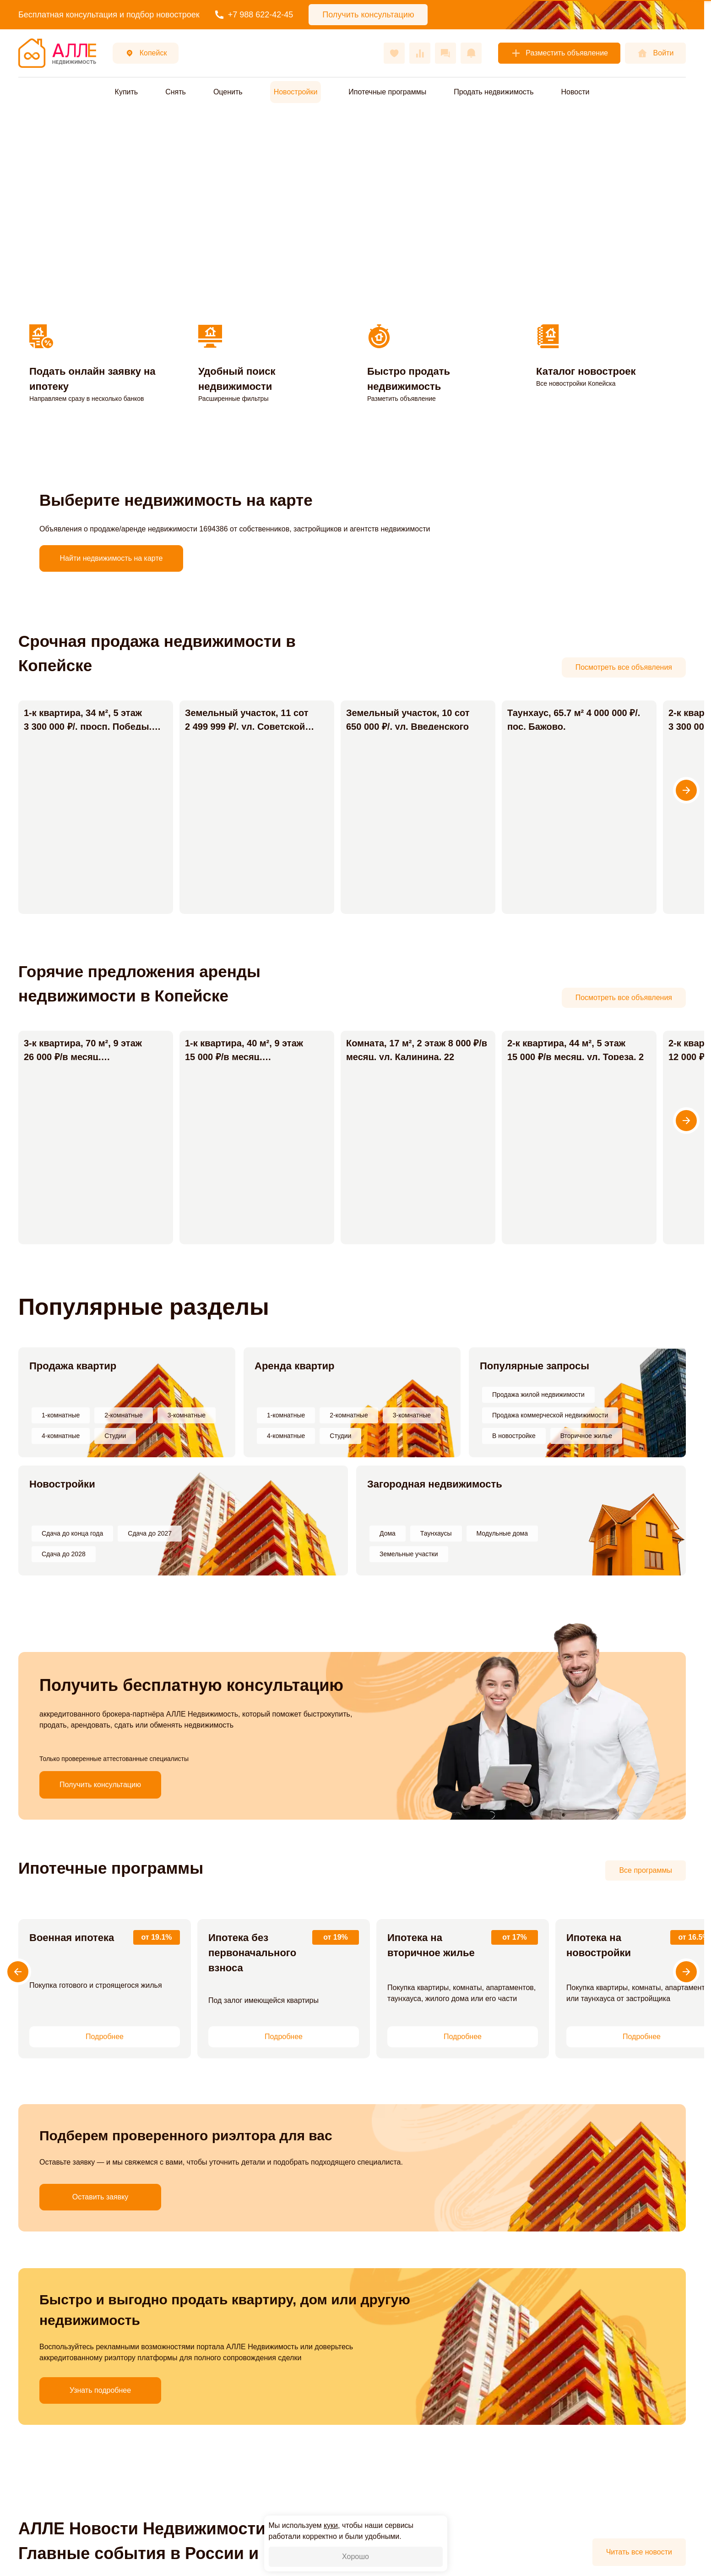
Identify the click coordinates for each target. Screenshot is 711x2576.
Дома (388, 1533)
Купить (126, 92)
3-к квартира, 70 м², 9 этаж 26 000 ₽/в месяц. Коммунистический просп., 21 (91, 1057)
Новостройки (62, 1484)
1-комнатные (61, 1415)
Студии (115, 1435)
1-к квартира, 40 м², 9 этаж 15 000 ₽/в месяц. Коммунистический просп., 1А (247, 1057)
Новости (575, 92)
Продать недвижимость (493, 92)
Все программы (645, 1870)
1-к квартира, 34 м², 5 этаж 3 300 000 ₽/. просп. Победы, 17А (88, 726)
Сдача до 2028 (64, 1554)
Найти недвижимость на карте (111, 558)
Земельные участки (409, 1554)
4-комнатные (61, 1435)
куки (331, 2525)
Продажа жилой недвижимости (538, 1394)
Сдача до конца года (72, 1533)
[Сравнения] (419, 53)
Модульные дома (502, 1533)
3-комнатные (187, 1415)
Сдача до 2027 (150, 1533)
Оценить (228, 92)
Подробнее (105, 2036)
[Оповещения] (471, 53)
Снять (175, 92)
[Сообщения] (445, 53)
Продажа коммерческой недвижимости (550, 1415)
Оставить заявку (57, 2149)
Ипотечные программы (387, 92)
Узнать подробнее (57, 2313)
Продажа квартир (72, 1366)
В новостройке (514, 1435)
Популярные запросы (534, 1366)
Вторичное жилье (586, 1435)
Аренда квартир (295, 1366)
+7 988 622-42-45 (254, 14)
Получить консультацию (100, 1784)
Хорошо (355, 2556)
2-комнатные (123, 1415)
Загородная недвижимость (434, 1484)
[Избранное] (394, 53)
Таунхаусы (436, 1533)
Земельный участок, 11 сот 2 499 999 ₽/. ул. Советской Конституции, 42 (240, 726)
